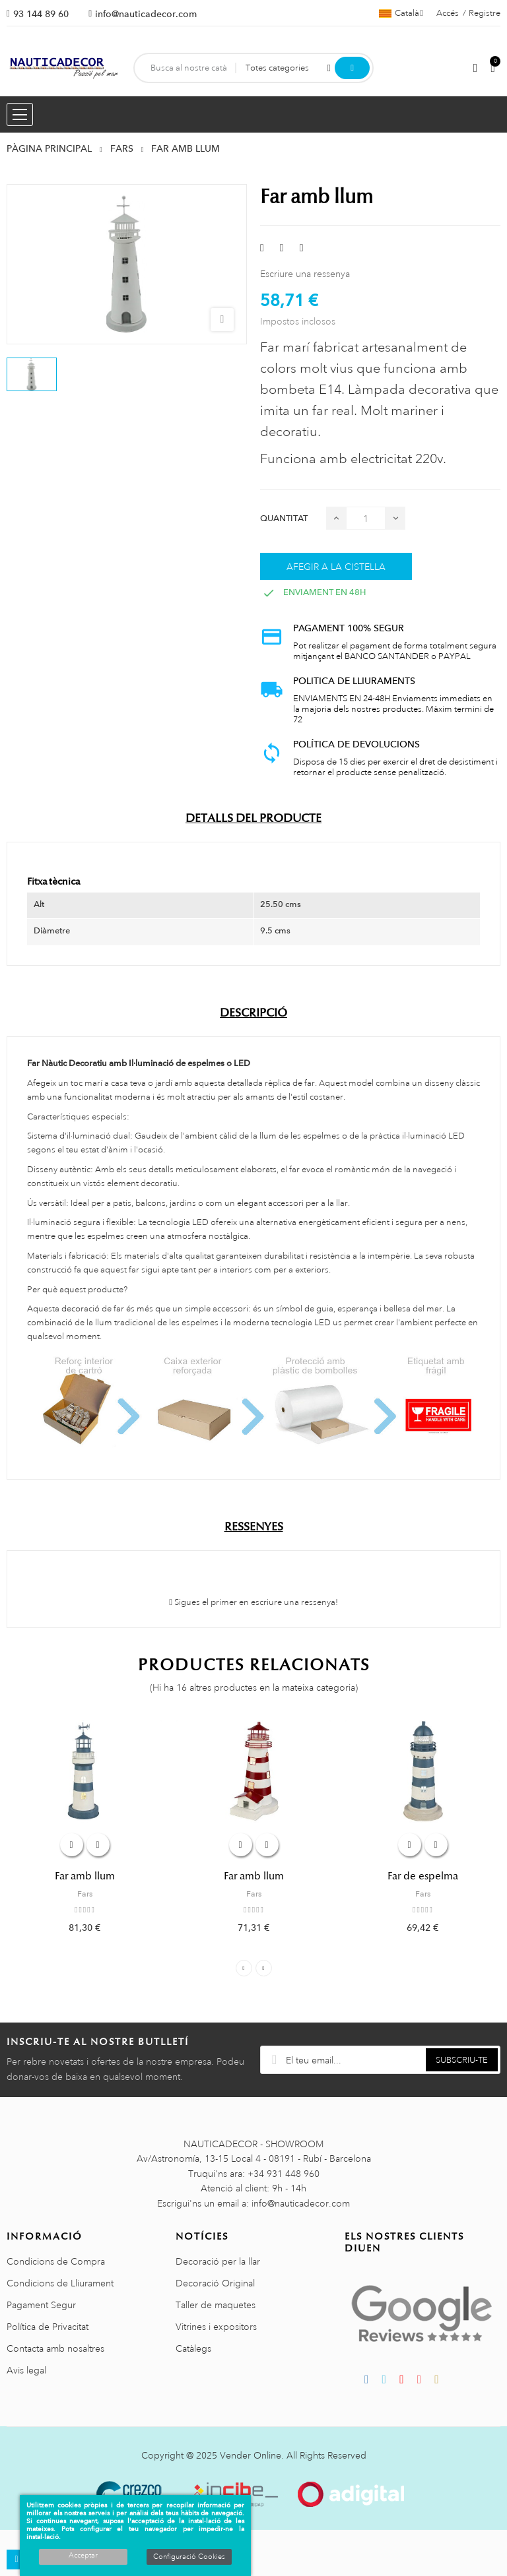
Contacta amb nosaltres (55, 2348)
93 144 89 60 (41, 14)
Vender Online (250, 2455)
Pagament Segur (41, 2305)
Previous (244, 1968)
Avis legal (26, 2370)
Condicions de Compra (56, 2261)
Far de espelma (423, 1876)
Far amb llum (85, 1876)
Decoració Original (215, 2283)
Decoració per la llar (218, 2261)
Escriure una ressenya (305, 274)
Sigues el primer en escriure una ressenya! (253, 1602)
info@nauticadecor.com (146, 14)
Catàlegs (193, 2348)
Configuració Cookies (189, 2556)
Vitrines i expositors (216, 2327)
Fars (84, 1894)
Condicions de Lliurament (60, 2283)
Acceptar (83, 2555)
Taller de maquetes (215, 2305)
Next (263, 1968)
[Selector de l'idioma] (401, 13)
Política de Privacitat (47, 2327)
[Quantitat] (366, 518)
